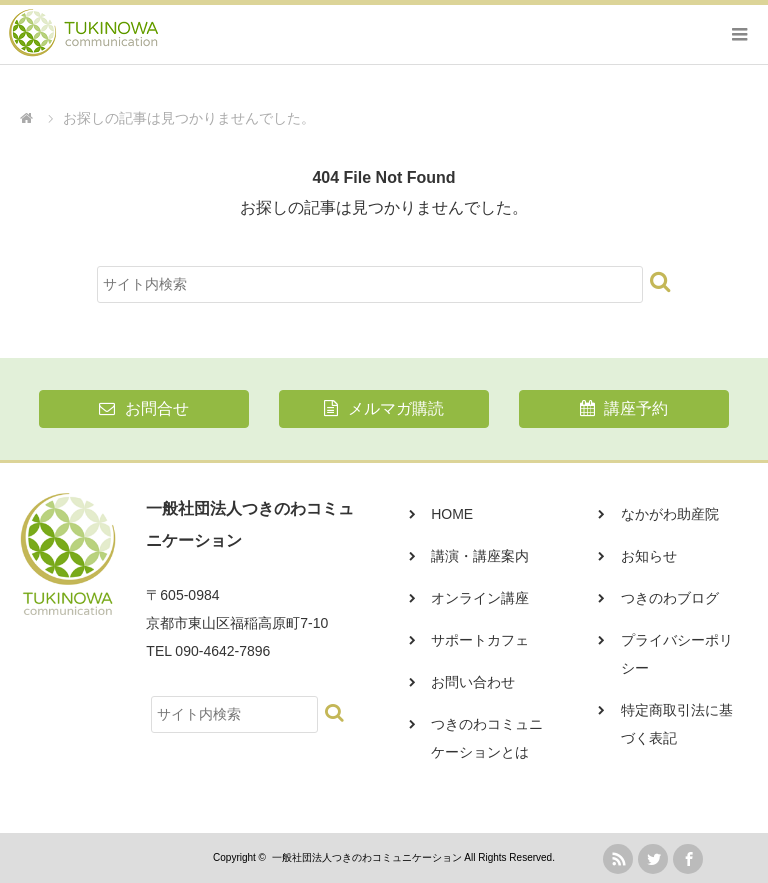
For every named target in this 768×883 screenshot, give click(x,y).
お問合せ (143, 408)
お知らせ (649, 556)
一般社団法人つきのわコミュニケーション (367, 857)
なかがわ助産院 (670, 514)
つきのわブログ (670, 598)
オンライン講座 (480, 598)
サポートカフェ (480, 640)
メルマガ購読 (383, 408)
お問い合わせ (473, 682)
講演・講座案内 (480, 556)
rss (618, 859)
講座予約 (624, 408)
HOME (452, 514)
